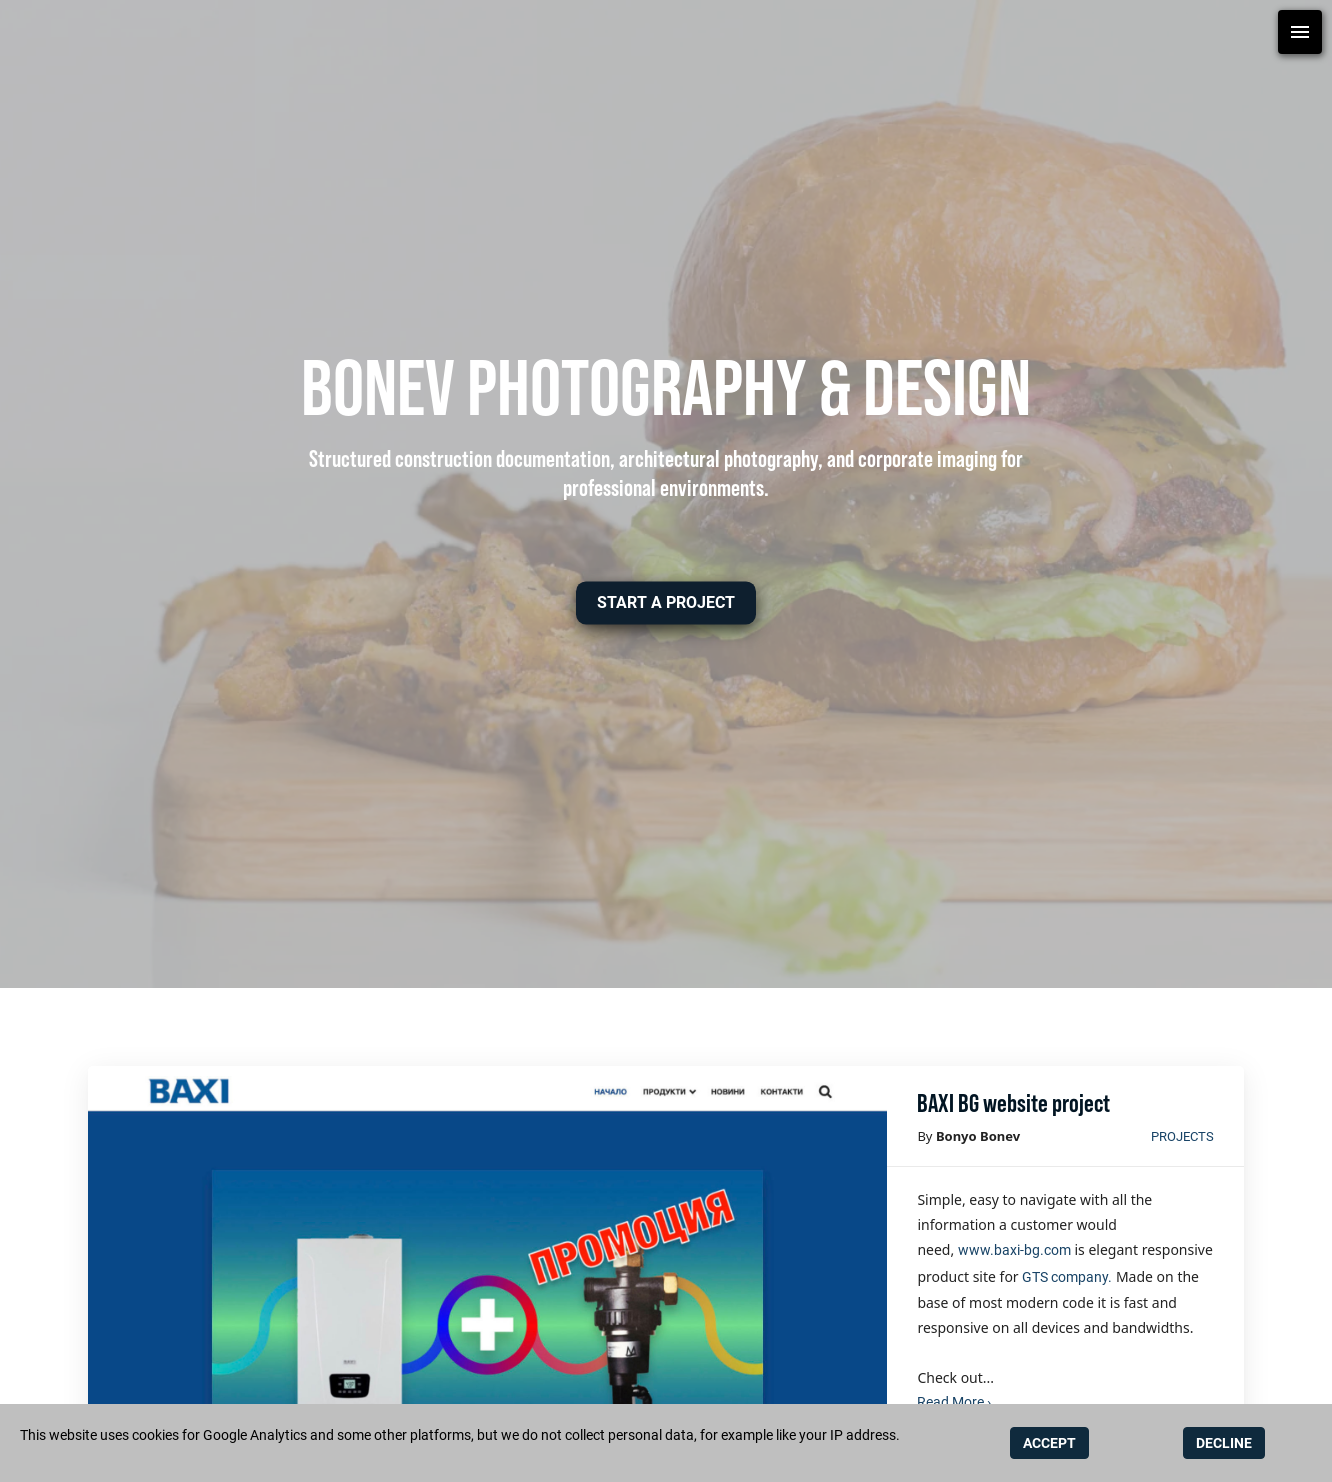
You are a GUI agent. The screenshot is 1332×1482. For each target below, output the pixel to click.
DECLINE (1224, 1443)
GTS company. (1067, 1277)
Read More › (954, 1402)
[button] (666, 602)
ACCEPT (1049, 1443)
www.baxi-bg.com (1014, 1250)
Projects (1182, 1136)
